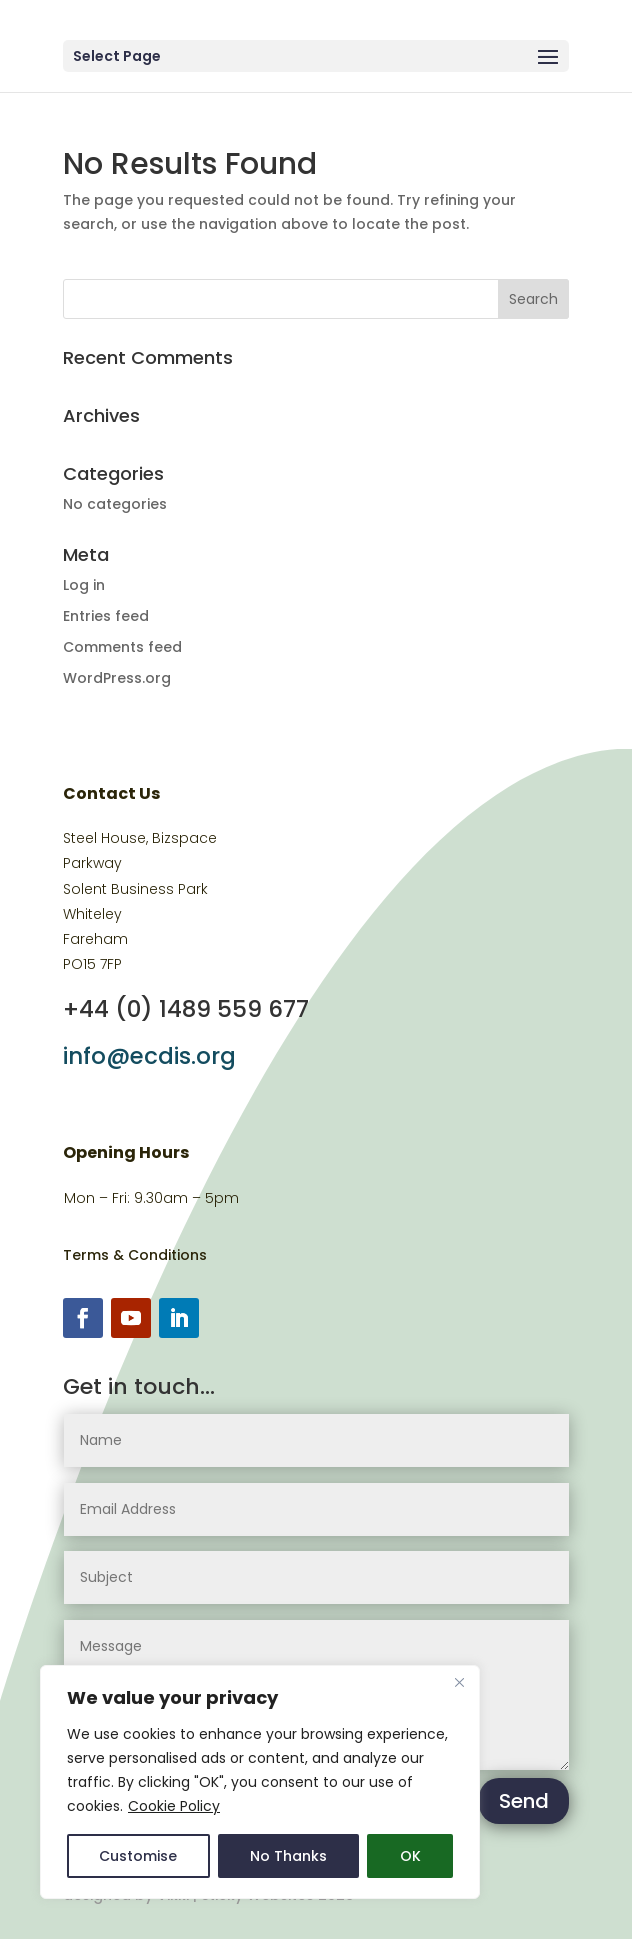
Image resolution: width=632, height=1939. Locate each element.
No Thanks (288, 1856)
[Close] (459, 1682)
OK (410, 1856)
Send (524, 1801)
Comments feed (122, 647)
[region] (260, 1782)
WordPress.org (117, 678)
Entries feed (106, 616)
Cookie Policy (174, 1806)
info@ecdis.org (149, 1056)
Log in (84, 585)
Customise (138, 1856)
